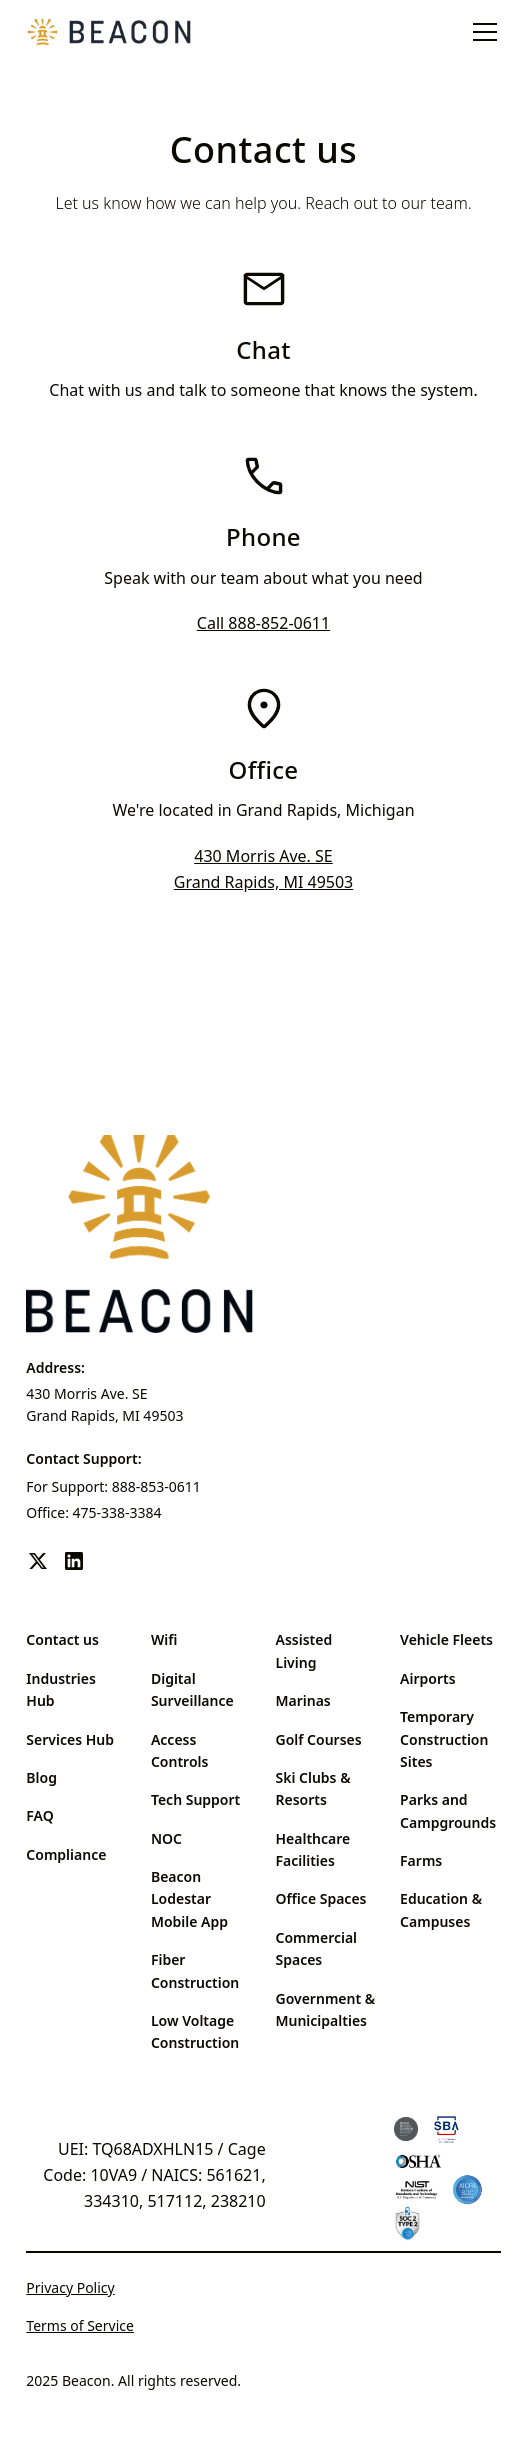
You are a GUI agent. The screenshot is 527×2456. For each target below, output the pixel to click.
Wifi (164, 1639)
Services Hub (70, 1739)
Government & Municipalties (326, 2009)
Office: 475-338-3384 (93, 1512)
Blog (41, 1777)
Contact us (62, 1639)
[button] (481, 32)
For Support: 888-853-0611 (113, 1486)
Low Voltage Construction (195, 2031)
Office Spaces (321, 1898)
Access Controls (179, 1750)
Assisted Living (304, 1650)
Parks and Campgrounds (448, 1810)
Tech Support (195, 1799)
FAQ (39, 1815)
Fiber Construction (195, 1970)
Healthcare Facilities (313, 1849)
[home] (109, 32)
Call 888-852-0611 (263, 623)
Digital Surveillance (192, 1689)
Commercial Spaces (317, 1948)
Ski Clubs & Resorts (313, 1788)
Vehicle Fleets (446, 1639)
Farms (421, 1860)
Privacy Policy (70, 2287)
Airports (428, 1678)
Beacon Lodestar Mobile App (189, 1899)
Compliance (66, 1854)
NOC (166, 1838)
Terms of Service (80, 2325)
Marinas (303, 1700)
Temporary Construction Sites (444, 1739)
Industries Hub (61, 1689)
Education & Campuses (441, 1909)
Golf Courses (319, 1739)
